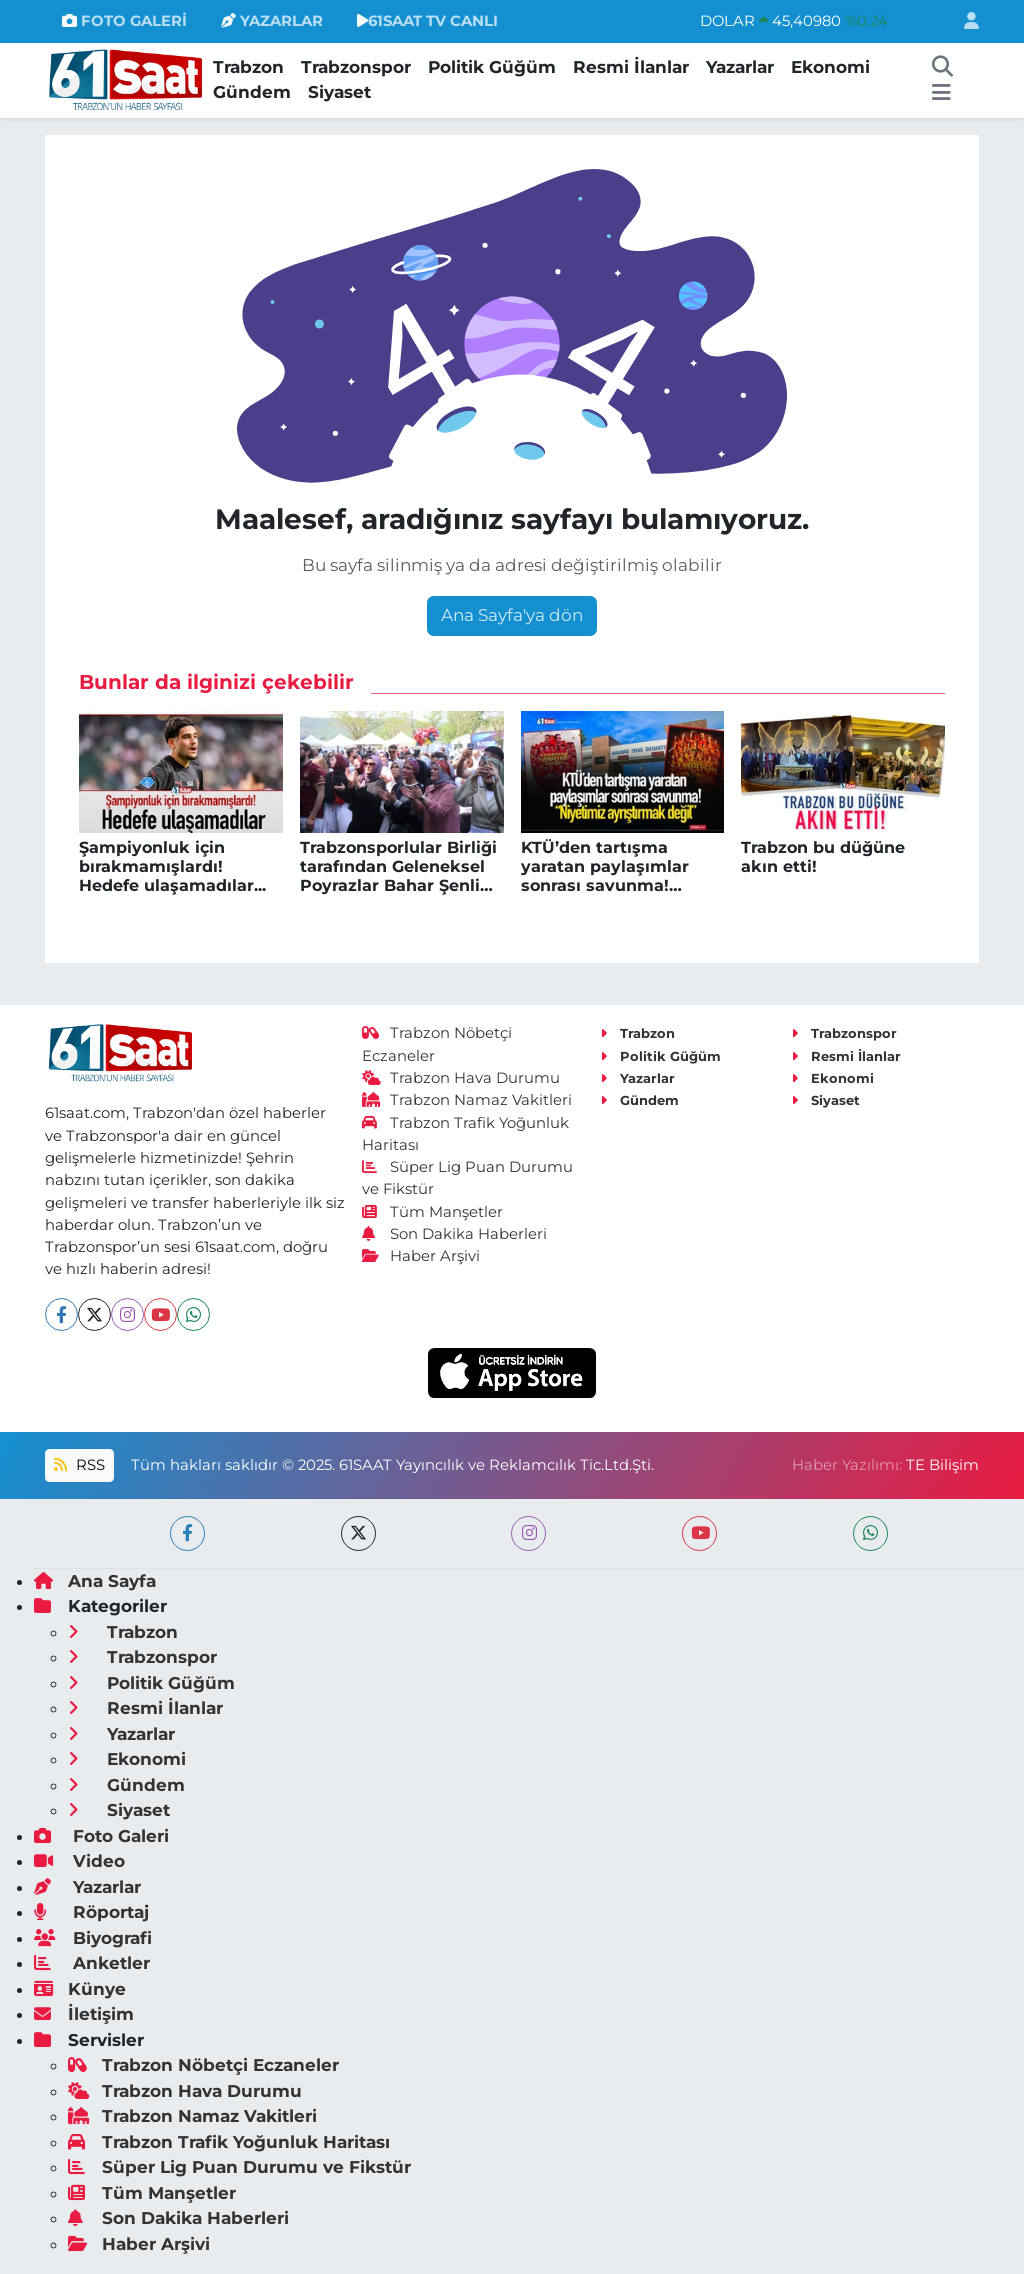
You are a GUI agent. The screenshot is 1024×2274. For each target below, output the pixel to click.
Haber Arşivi (421, 1256)
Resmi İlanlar (631, 67)
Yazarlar (740, 67)
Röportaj (91, 1912)
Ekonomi (830, 67)
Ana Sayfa (95, 1581)
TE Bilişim (942, 1465)
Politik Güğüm (492, 67)
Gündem (252, 92)
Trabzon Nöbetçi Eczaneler (203, 2065)
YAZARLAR (272, 21)
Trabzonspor (356, 67)
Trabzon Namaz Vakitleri (467, 1100)
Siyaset (339, 92)
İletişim (84, 2014)
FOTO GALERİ (124, 21)
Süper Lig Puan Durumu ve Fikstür (239, 2167)
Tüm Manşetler (433, 1212)
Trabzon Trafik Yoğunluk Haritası (229, 2142)
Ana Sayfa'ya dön (512, 615)
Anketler (92, 1963)
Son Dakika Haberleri (455, 1234)
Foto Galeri (101, 1836)
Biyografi (93, 1938)
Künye (80, 1989)
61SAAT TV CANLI (427, 21)
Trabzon (248, 67)
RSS (79, 1465)
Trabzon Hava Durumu (461, 1078)
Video (79, 1861)
